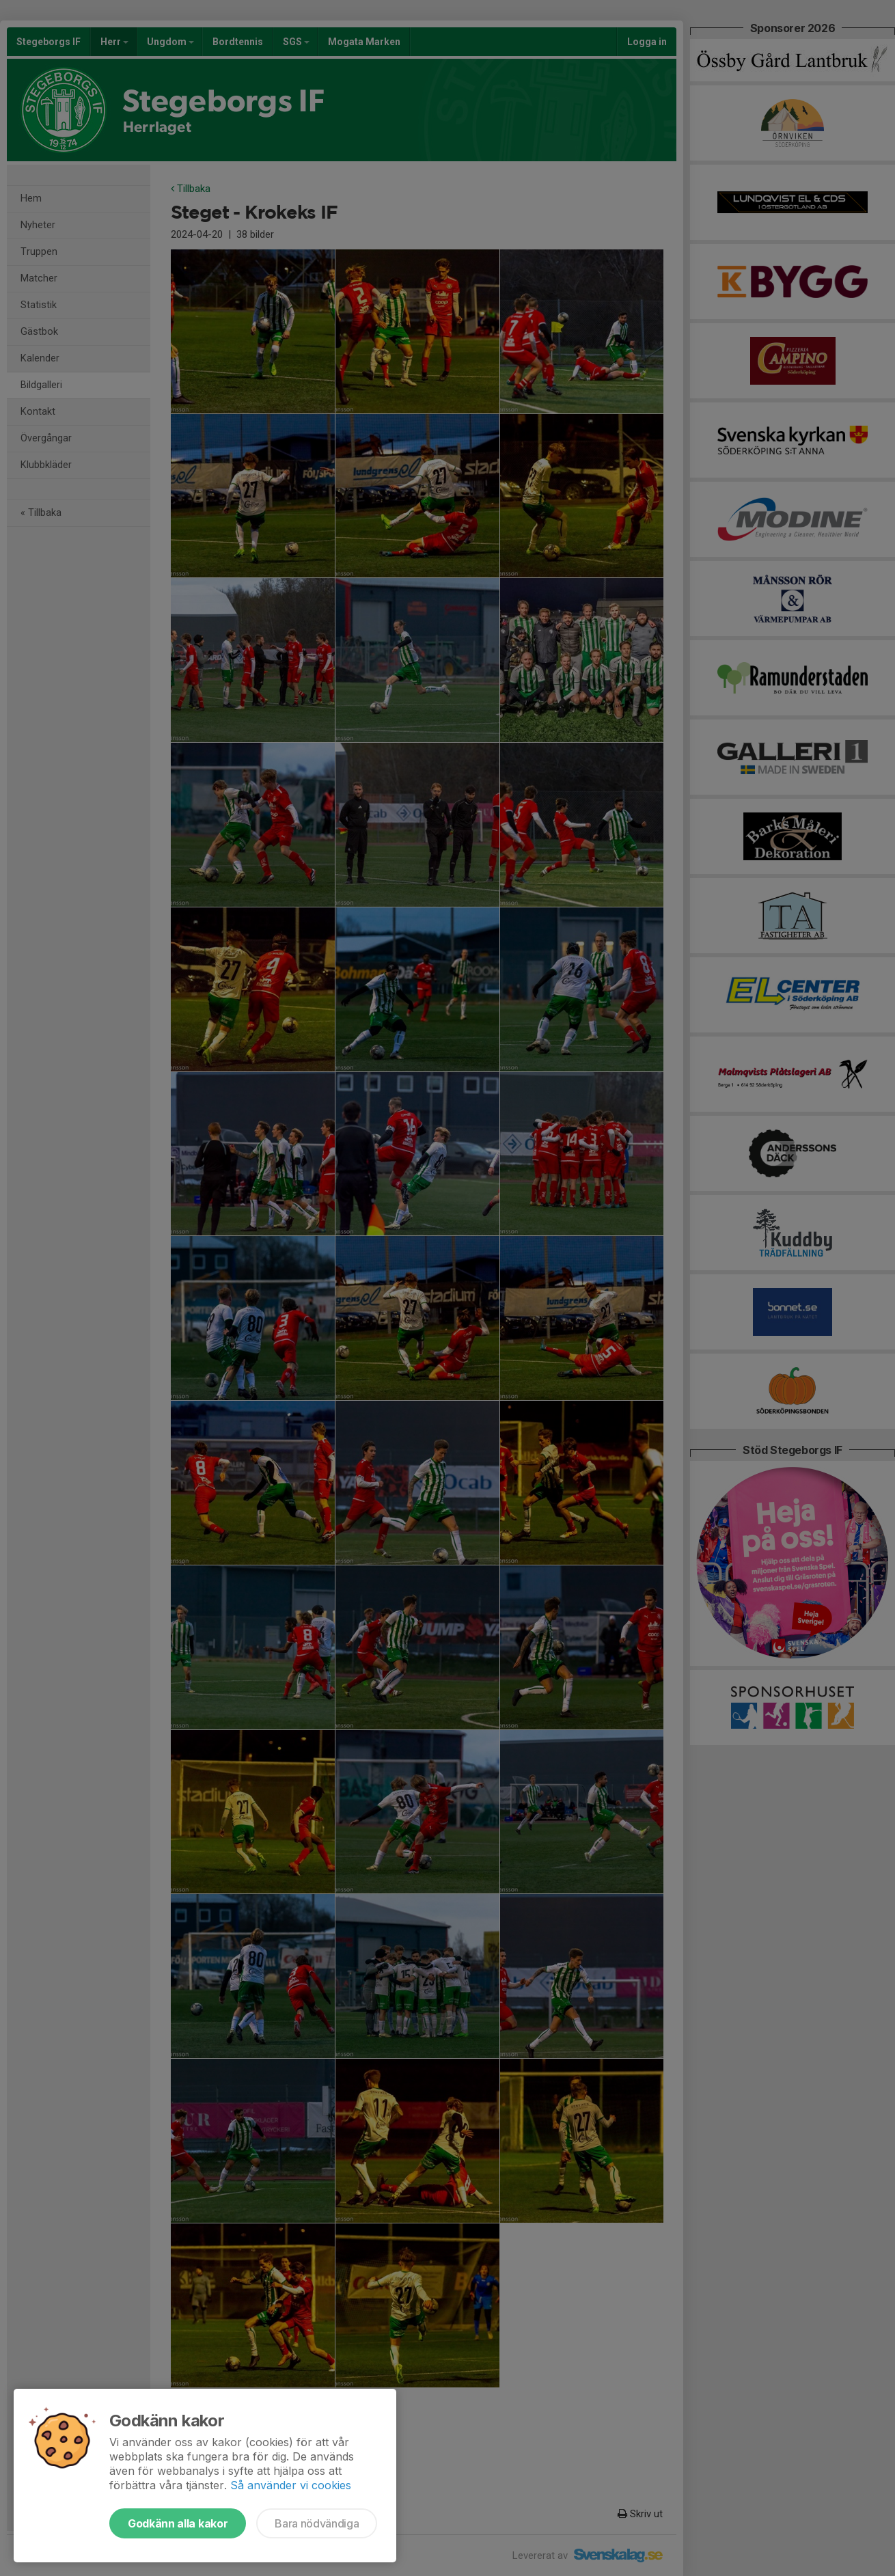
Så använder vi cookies (290, 2485)
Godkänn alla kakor (178, 2523)
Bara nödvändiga (317, 2523)
